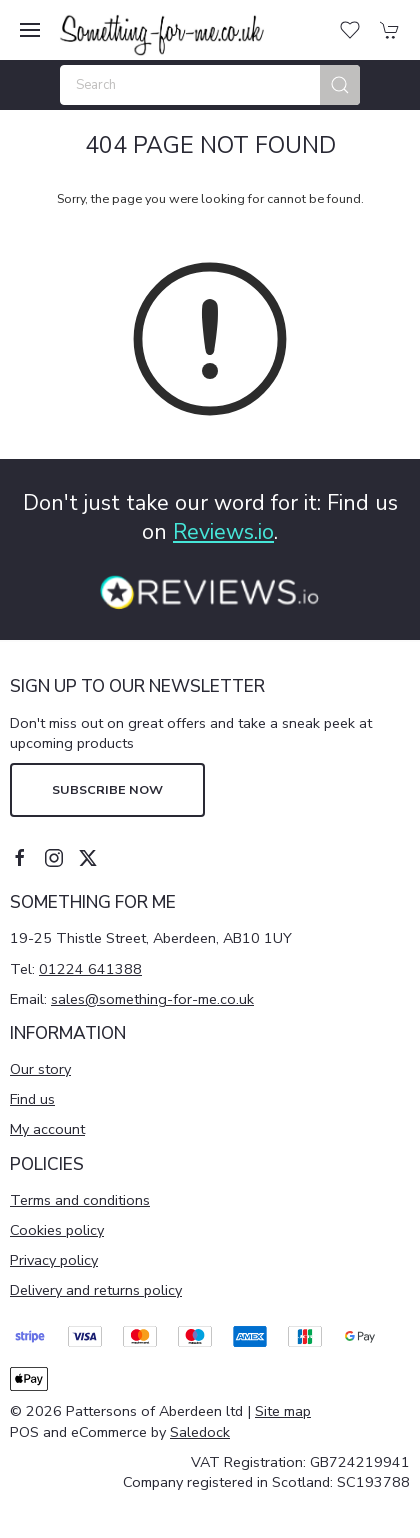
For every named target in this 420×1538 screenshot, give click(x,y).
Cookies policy (57, 1230)
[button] (30, 30)
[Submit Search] (340, 85)
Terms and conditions (80, 1200)
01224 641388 (90, 969)
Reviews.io (223, 532)
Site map (283, 1411)
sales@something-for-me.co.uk (152, 999)
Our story (40, 1069)
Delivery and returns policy (96, 1290)
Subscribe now (107, 789)
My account (47, 1129)
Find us (32, 1099)
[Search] (210, 85)
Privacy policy (54, 1260)
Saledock (200, 1432)
